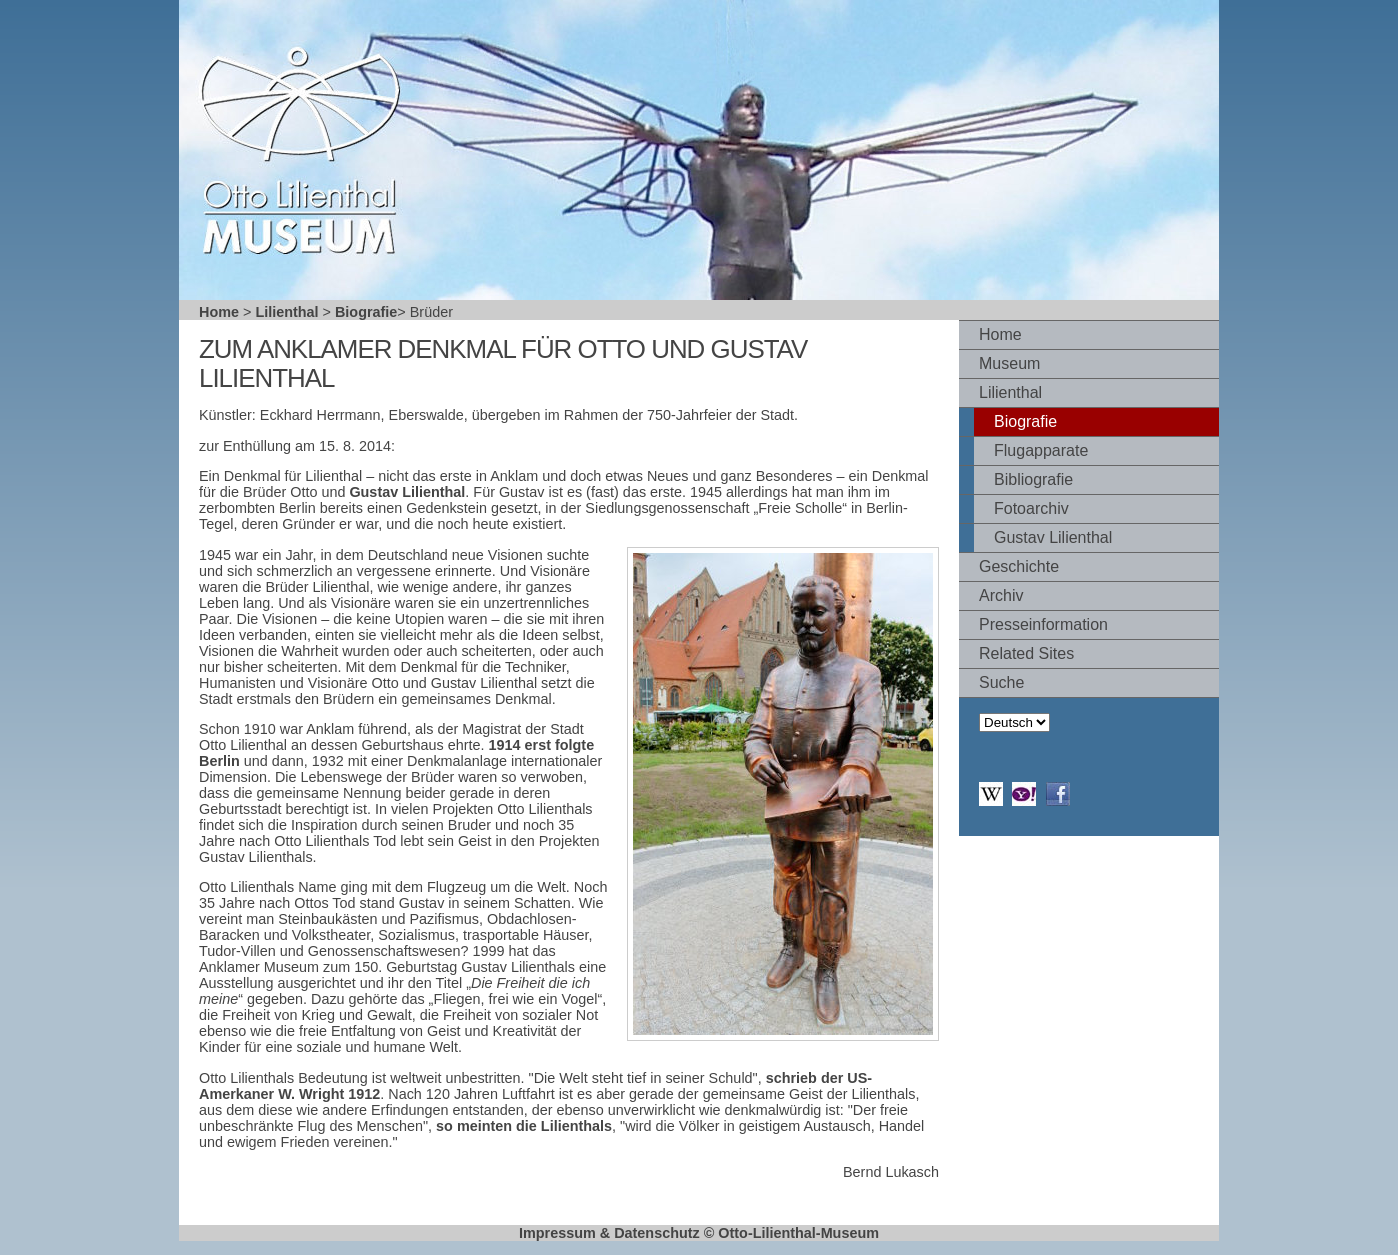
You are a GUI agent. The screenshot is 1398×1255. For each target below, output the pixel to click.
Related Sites (1026, 653)
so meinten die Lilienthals (524, 1126)
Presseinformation (1043, 624)
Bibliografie (1033, 479)
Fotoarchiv (1031, 508)
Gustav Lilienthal (1053, 537)
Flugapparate (1041, 450)
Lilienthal (286, 312)
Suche (1001, 682)
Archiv (1001, 595)
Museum (1009, 363)
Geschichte (1019, 566)
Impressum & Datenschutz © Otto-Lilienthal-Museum (699, 1233)
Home (219, 312)
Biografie (366, 312)
